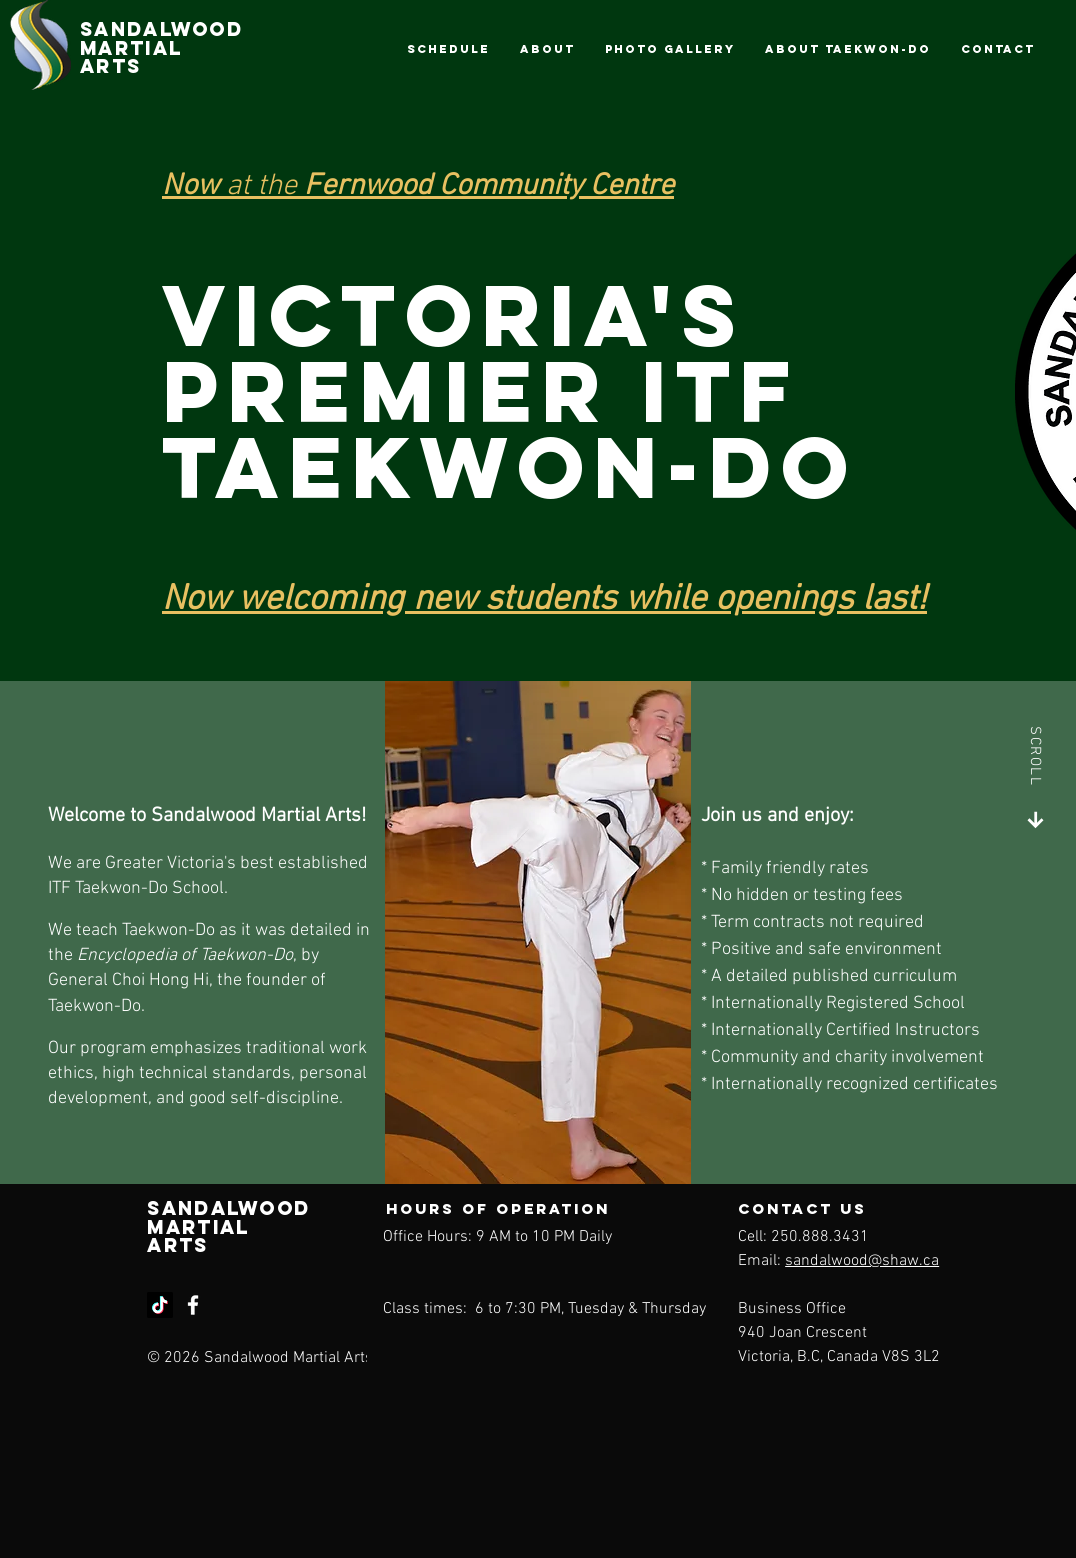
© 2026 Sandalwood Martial (245, 1358)
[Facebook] (193, 1305)
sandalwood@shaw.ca (862, 1261)
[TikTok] (160, 1305)
